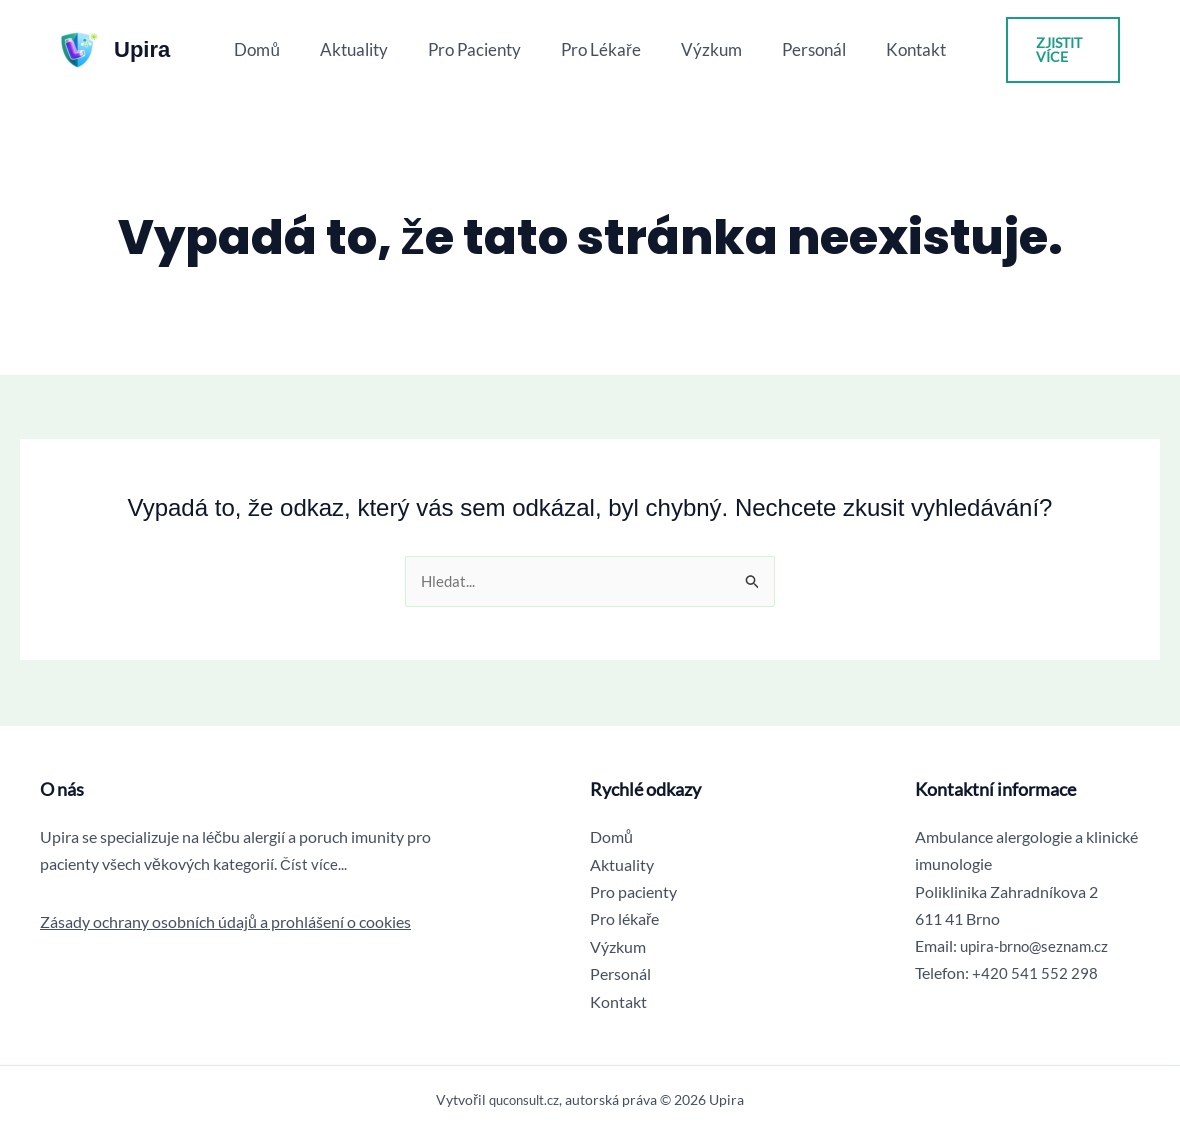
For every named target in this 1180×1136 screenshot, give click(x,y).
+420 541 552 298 (1035, 973)
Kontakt (898, 49)
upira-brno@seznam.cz (1038, 946)
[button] (1052, 50)
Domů (274, 49)
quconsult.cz (524, 1099)
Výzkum (705, 49)
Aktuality (366, 49)
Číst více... (314, 864)
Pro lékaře (601, 49)
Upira (142, 49)
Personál (802, 49)
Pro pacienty (480, 49)
